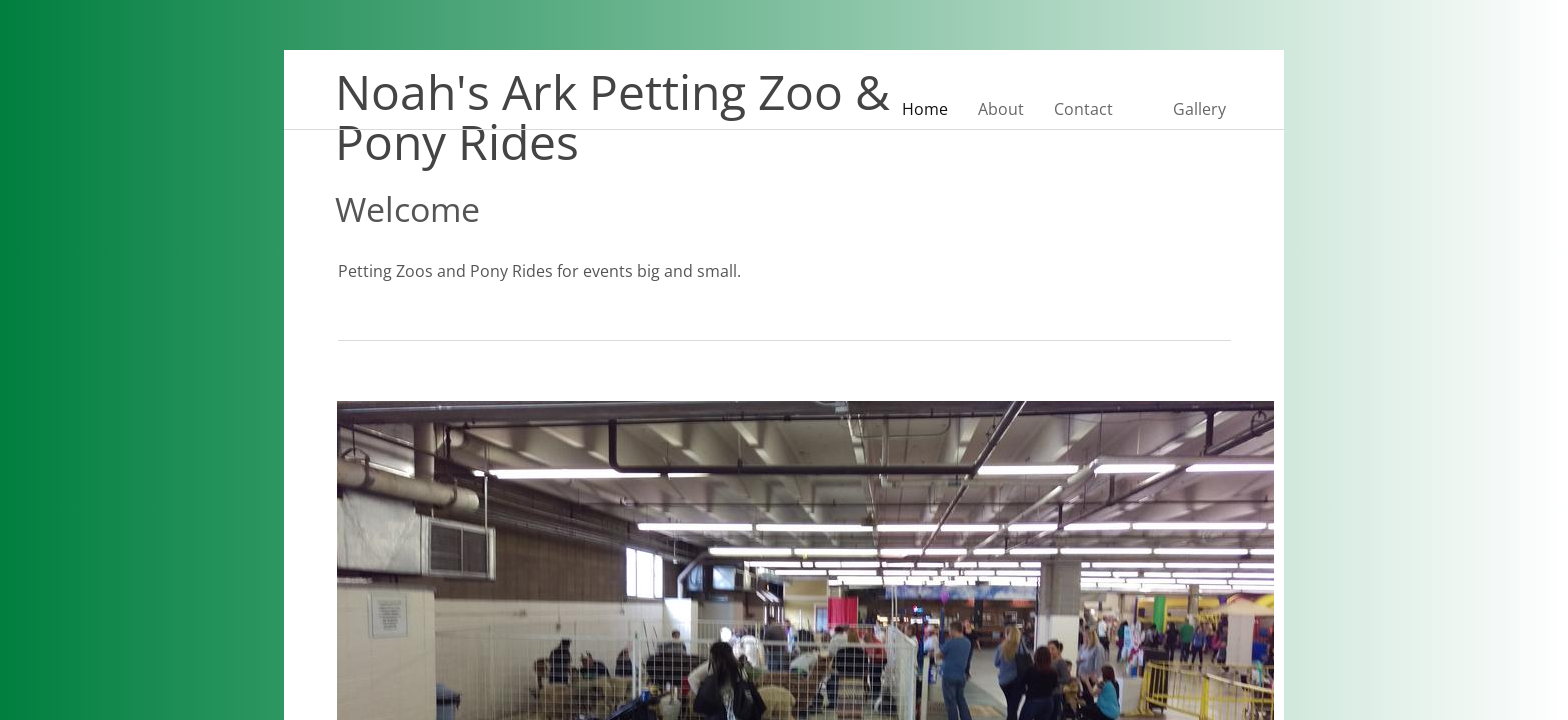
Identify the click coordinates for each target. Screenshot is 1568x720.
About (1001, 109)
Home (925, 109)
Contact (1083, 109)
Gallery (1199, 109)
